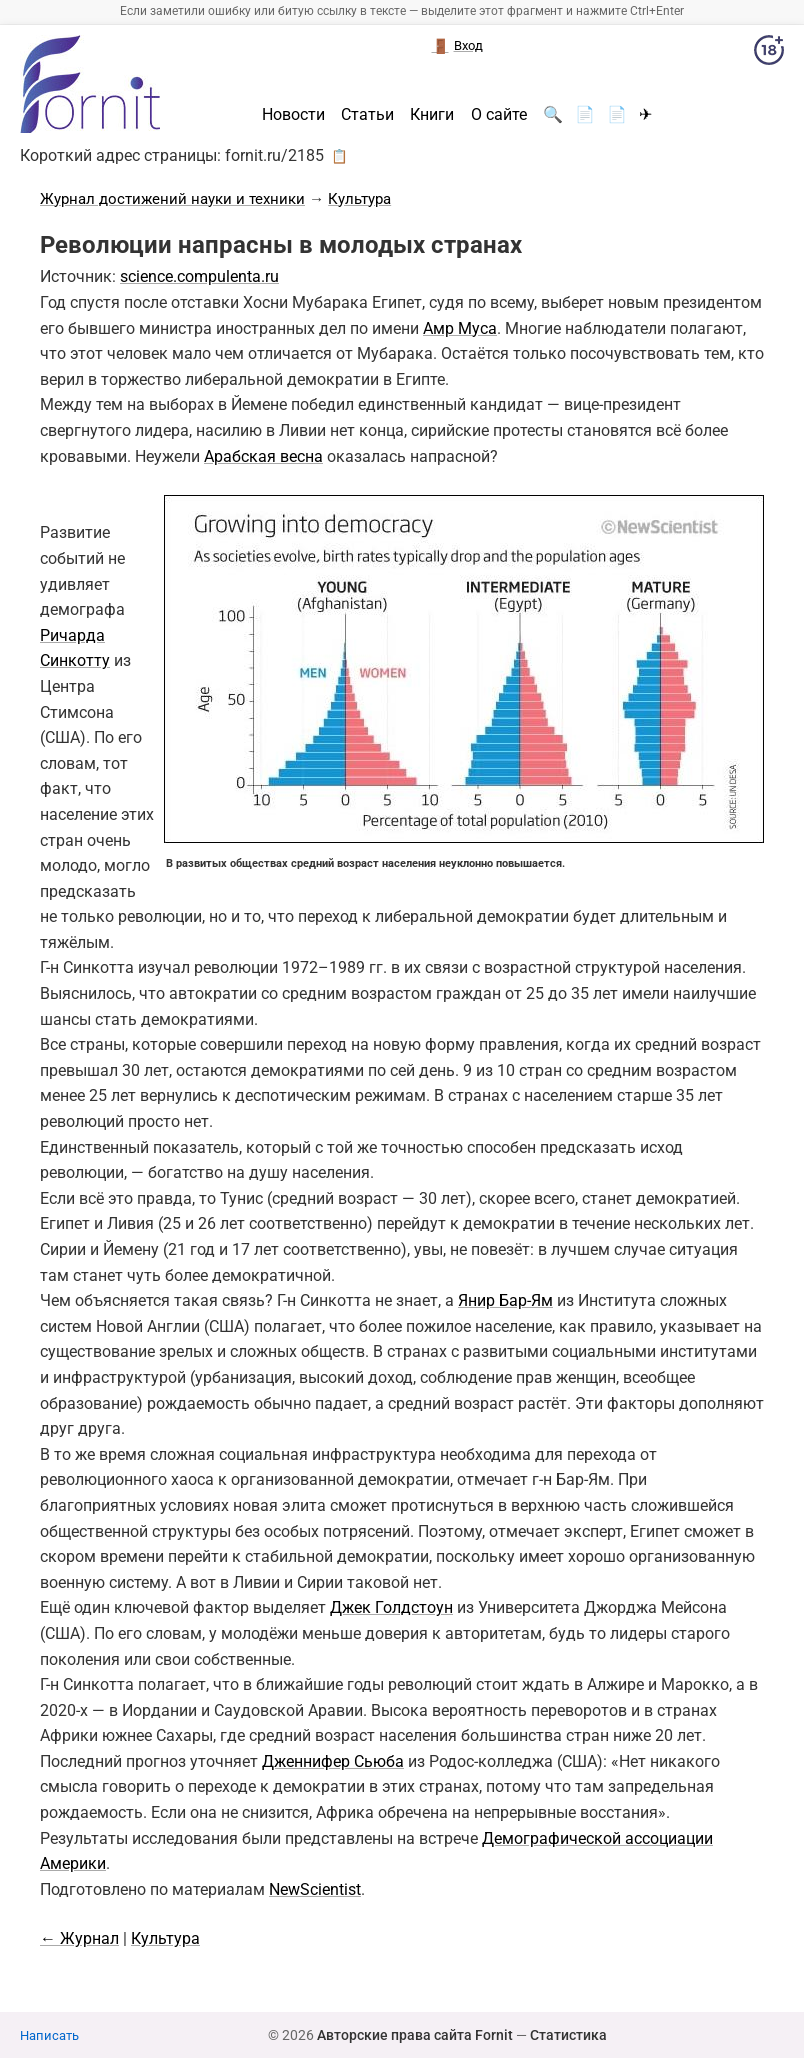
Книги (432, 115)
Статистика (568, 2035)
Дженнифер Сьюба (333, 1761)
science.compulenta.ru (199, 276)
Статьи (367, 115)
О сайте (499, 115)
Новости (293, 115)
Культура (359, 199)
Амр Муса (460, 328)
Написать (49, 2035)
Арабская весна (263, 456)
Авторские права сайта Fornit (415, 2035)
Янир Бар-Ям (505, 1300)
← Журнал (79, 1938)
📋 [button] (339, 156)
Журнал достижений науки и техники (172, 199)
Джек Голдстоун (391, 1607)
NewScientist (315, 1889)
